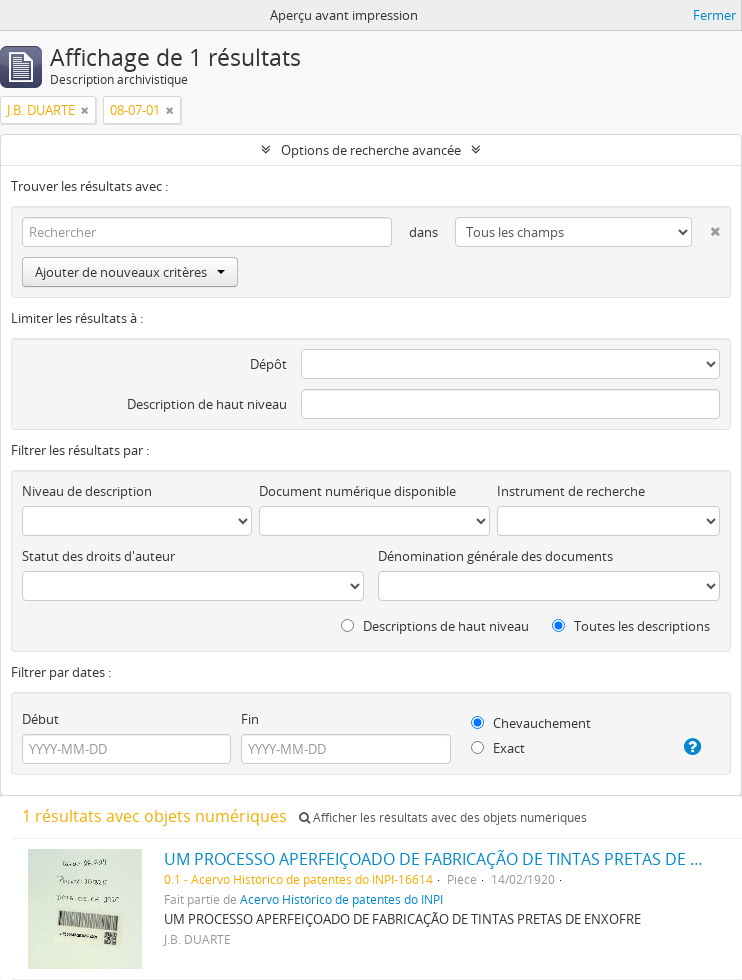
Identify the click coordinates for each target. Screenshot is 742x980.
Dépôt (268, 364)
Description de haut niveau (207, 404)
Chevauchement (531, 723)
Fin (250, 719)
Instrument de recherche (571, 491)
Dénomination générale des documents (495, 556)
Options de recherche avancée (371, 150)
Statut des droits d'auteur (98, 556)
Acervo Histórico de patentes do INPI (341, 899)
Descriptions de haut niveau (435, 626)
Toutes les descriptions (631, 626)
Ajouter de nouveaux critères (130, 272)
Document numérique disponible (357, 491)
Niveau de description (87, 491)
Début (40, 719)
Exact (498, 748)
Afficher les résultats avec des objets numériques (443, 817)
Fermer (714, 15)
